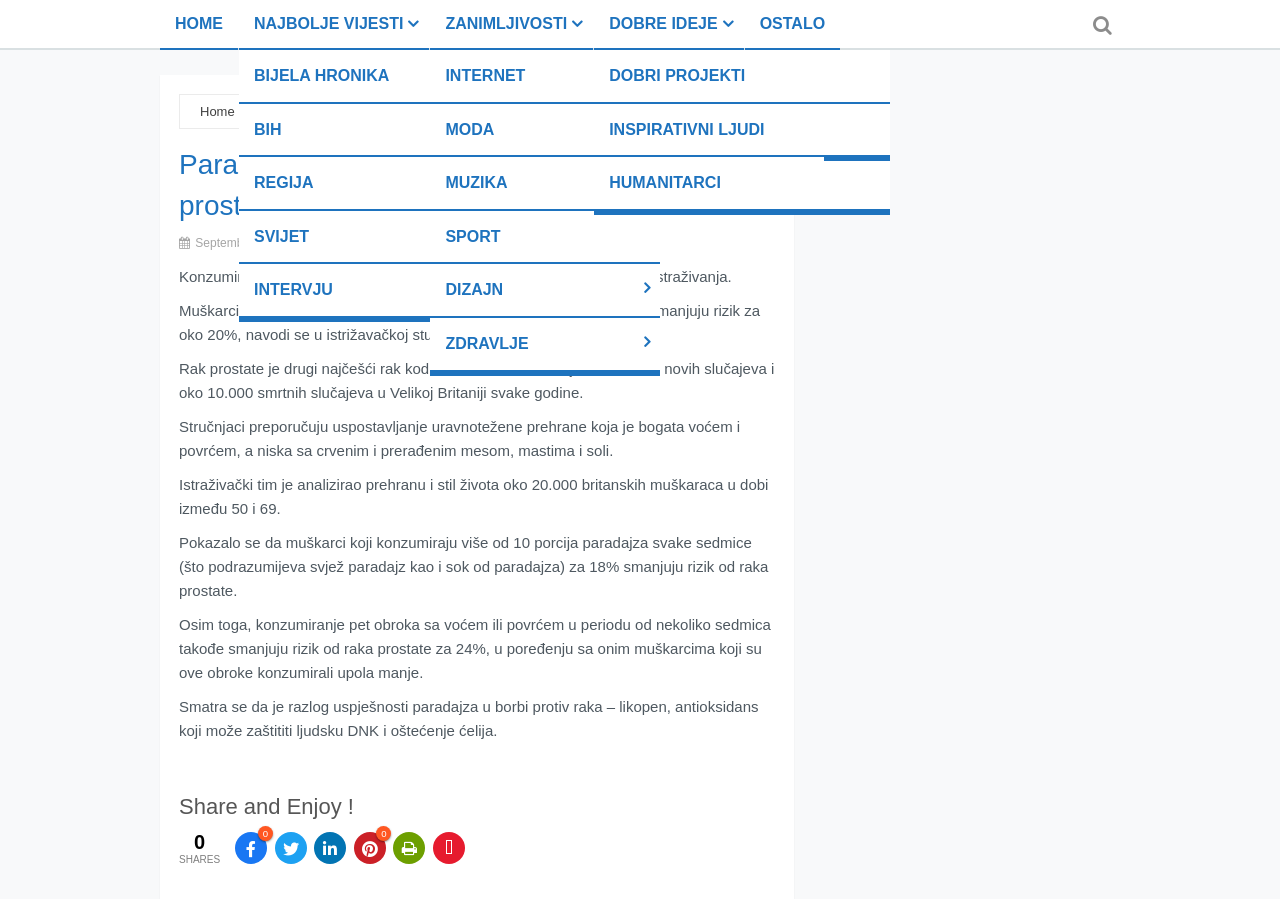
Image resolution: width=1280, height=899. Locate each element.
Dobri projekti (677, 75)
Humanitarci (665, 182)
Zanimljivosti (506, 23)
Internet (485, 75)
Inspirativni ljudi (686, 129)
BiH (268, 129)
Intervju (293, 289)
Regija (284, 182)
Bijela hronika (321, 75)
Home (199, 23)
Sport (472, 236)
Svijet (281, 236)
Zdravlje (486, 343)
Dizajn (474, 289)
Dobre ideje (663, 23)
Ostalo (792, 23)
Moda (469, 129)
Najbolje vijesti (328, 23)
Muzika (476, 182)
